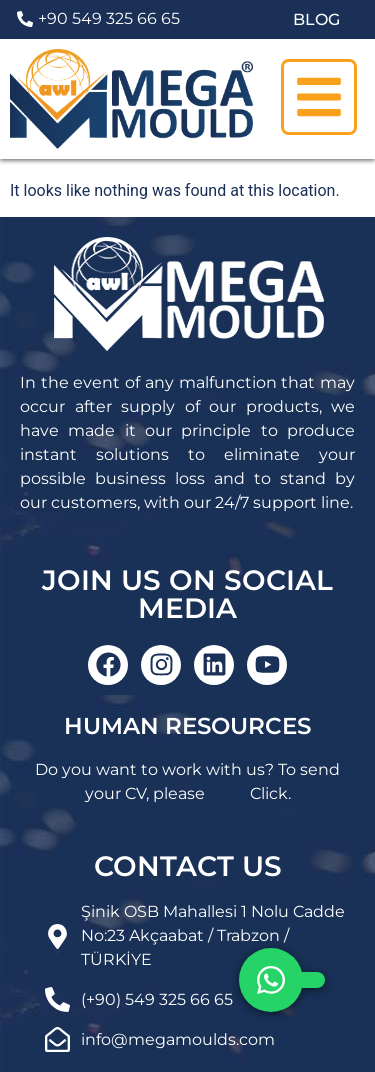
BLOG (316, 19)
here (227, 793)
